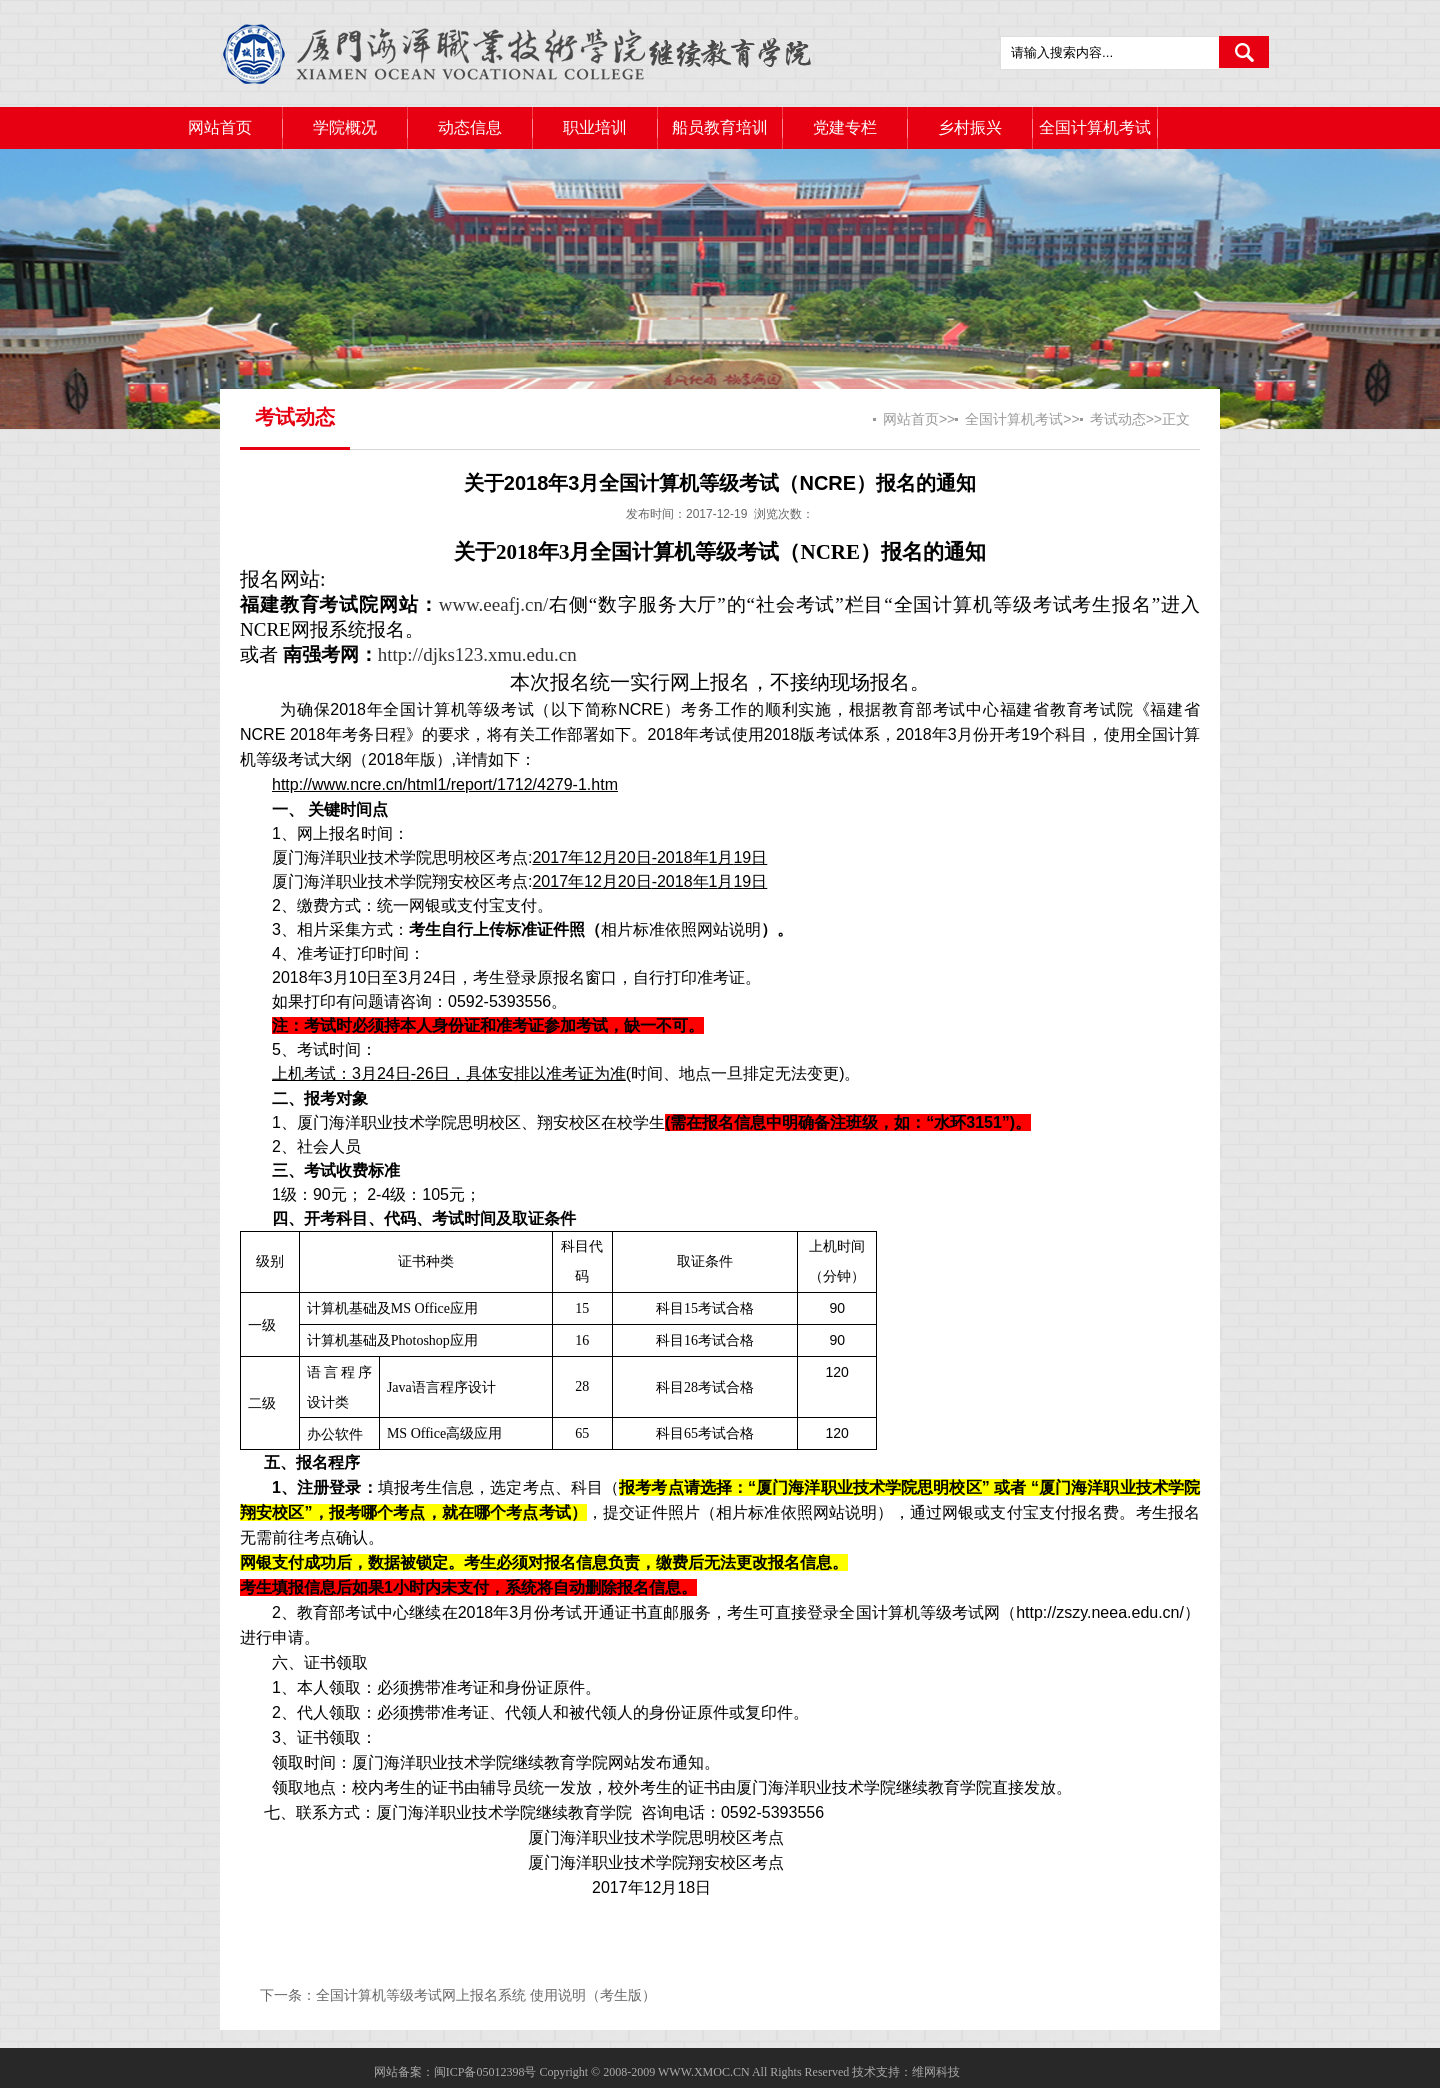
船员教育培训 (720, 127)
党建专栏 (845, 127)
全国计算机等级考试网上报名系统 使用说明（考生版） (486, 1995)
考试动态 (1118, 419)
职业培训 (595, 127)
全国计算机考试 (1095, 127)
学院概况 (345, 127)
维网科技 (936, 2072)
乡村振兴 (970, 127)
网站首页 (220, 127)
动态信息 (470, 127)
